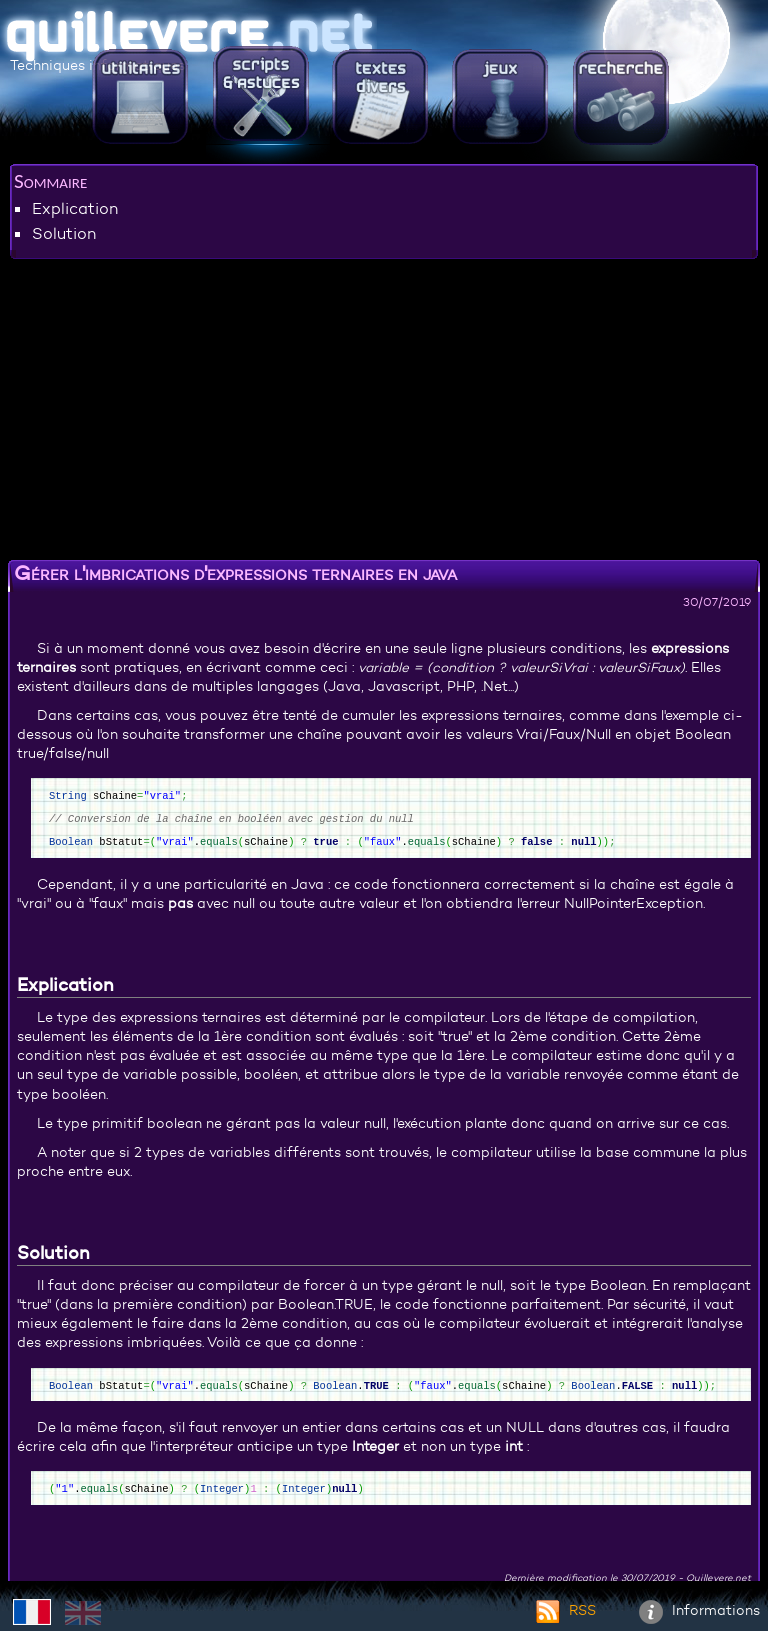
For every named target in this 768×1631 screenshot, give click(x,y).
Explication (75, 208)
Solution (64, 233)
